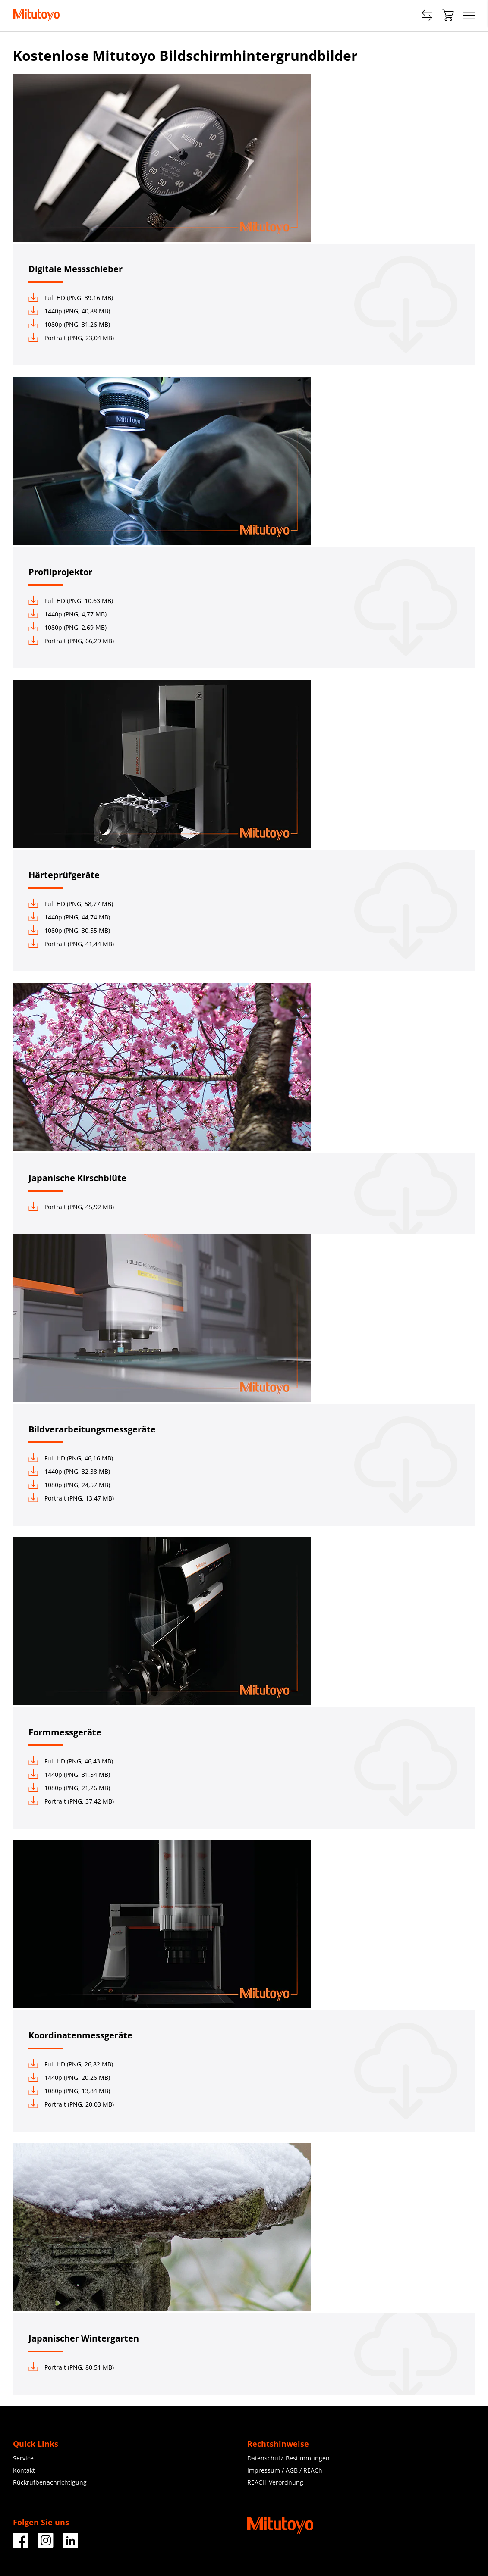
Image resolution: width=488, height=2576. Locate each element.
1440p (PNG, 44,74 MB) (69, 917)
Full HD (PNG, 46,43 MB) (70, 1761)
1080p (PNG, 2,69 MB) (67, 627)
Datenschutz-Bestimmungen (288, 2458)
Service (23, 2458)
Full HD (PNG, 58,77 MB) (70, 904)
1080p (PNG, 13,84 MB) (69, 2091)
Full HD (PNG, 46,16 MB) (70, 1458)
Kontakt (24, 2470)
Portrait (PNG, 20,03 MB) (71, 2104)
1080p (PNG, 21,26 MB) (69, 1788)
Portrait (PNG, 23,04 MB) (71, 338)
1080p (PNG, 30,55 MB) (69, 930)
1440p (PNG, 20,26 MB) (69, 2077)
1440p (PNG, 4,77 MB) (67, 614)
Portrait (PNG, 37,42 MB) (71, 1801)
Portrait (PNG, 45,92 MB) (71, 1207)
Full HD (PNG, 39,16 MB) (70, 298)
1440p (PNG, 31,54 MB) (69, 1774)
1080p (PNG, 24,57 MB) (69, 1485)
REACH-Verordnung (275, 2482)
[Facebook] (20, 2545)
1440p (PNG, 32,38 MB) (69, 1471)
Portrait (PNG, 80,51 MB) (71, 2367)
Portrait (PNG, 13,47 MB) (71, 1498)
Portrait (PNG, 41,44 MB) (71, 944)
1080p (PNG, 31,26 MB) (69, 324)
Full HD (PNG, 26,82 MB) (70, 2064)
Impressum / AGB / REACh (284, 2470)
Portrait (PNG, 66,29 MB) (71, 641)
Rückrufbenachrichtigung (50, 2482)
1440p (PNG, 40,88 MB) (69, 311)
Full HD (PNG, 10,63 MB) (70, 601)
